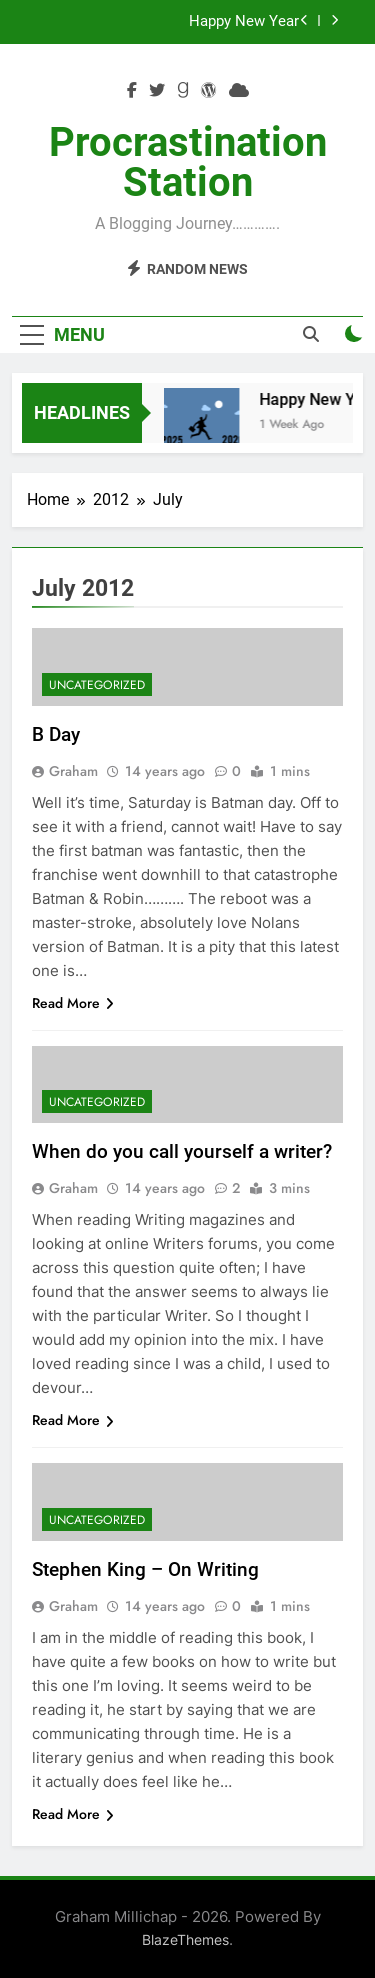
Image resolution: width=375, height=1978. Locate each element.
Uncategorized (97, 685)
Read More (73, 1003)
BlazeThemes (185, 1939)
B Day (56, 734)
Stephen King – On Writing (145, 1569)
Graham (73, 771)
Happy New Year (244, 22)
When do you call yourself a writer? (182, 1151)
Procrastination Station (188, 162)
